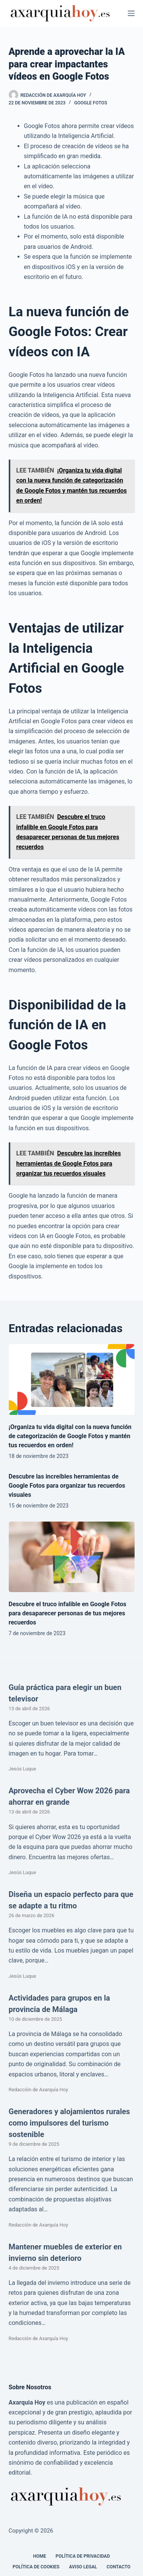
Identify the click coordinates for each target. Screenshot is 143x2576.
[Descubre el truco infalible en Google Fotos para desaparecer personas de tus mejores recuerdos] (72, 1557)
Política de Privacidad (83, 2556)
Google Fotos (90, 103)
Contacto (118, 2567)
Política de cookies (36, 2567)
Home (39, 2556)
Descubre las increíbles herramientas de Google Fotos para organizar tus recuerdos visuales (67, 1485)
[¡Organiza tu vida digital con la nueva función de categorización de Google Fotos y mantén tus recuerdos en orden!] (72, 1379)
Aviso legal (83, 2567)
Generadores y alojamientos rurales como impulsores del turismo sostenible (69, 2123)
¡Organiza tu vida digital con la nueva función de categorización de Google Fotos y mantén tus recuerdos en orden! (70, 1436)
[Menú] (131, 13)
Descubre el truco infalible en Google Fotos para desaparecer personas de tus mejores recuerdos (68, 1613)
